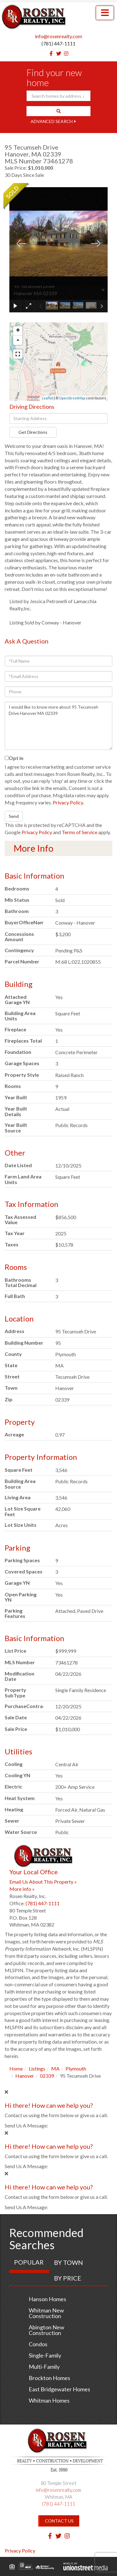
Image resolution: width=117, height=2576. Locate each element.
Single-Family (45, 2355)
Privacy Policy (68, 802)
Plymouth (76, 2068)
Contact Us (59, 2520)
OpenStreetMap (72, 398)
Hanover (24, 2076)
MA (55, 2068)
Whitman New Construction (46, 2313)
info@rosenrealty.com (58, 36)
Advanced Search (52, 121)
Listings (37, 2068)
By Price (67, 2278)
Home (16, 2068)
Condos (38, 2344)
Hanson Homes (47, 2299)
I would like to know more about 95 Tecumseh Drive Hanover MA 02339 (58, 726)
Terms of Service (79, 832)
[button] (58, 111)
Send (14, 816)
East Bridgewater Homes (59, 2389)
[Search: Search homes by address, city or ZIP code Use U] (58, 95)
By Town (68, 2262)
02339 (47, 2076)
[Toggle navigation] (105, 13)
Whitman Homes (49, 2400)
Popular (29, 2262)
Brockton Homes (49, 2378)
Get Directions (32, 432)
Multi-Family (44, 2366)
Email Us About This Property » (43, 1882)
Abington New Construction (46, 2330)
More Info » (22, 1889)
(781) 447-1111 (58, 43)
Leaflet (47, 398)
